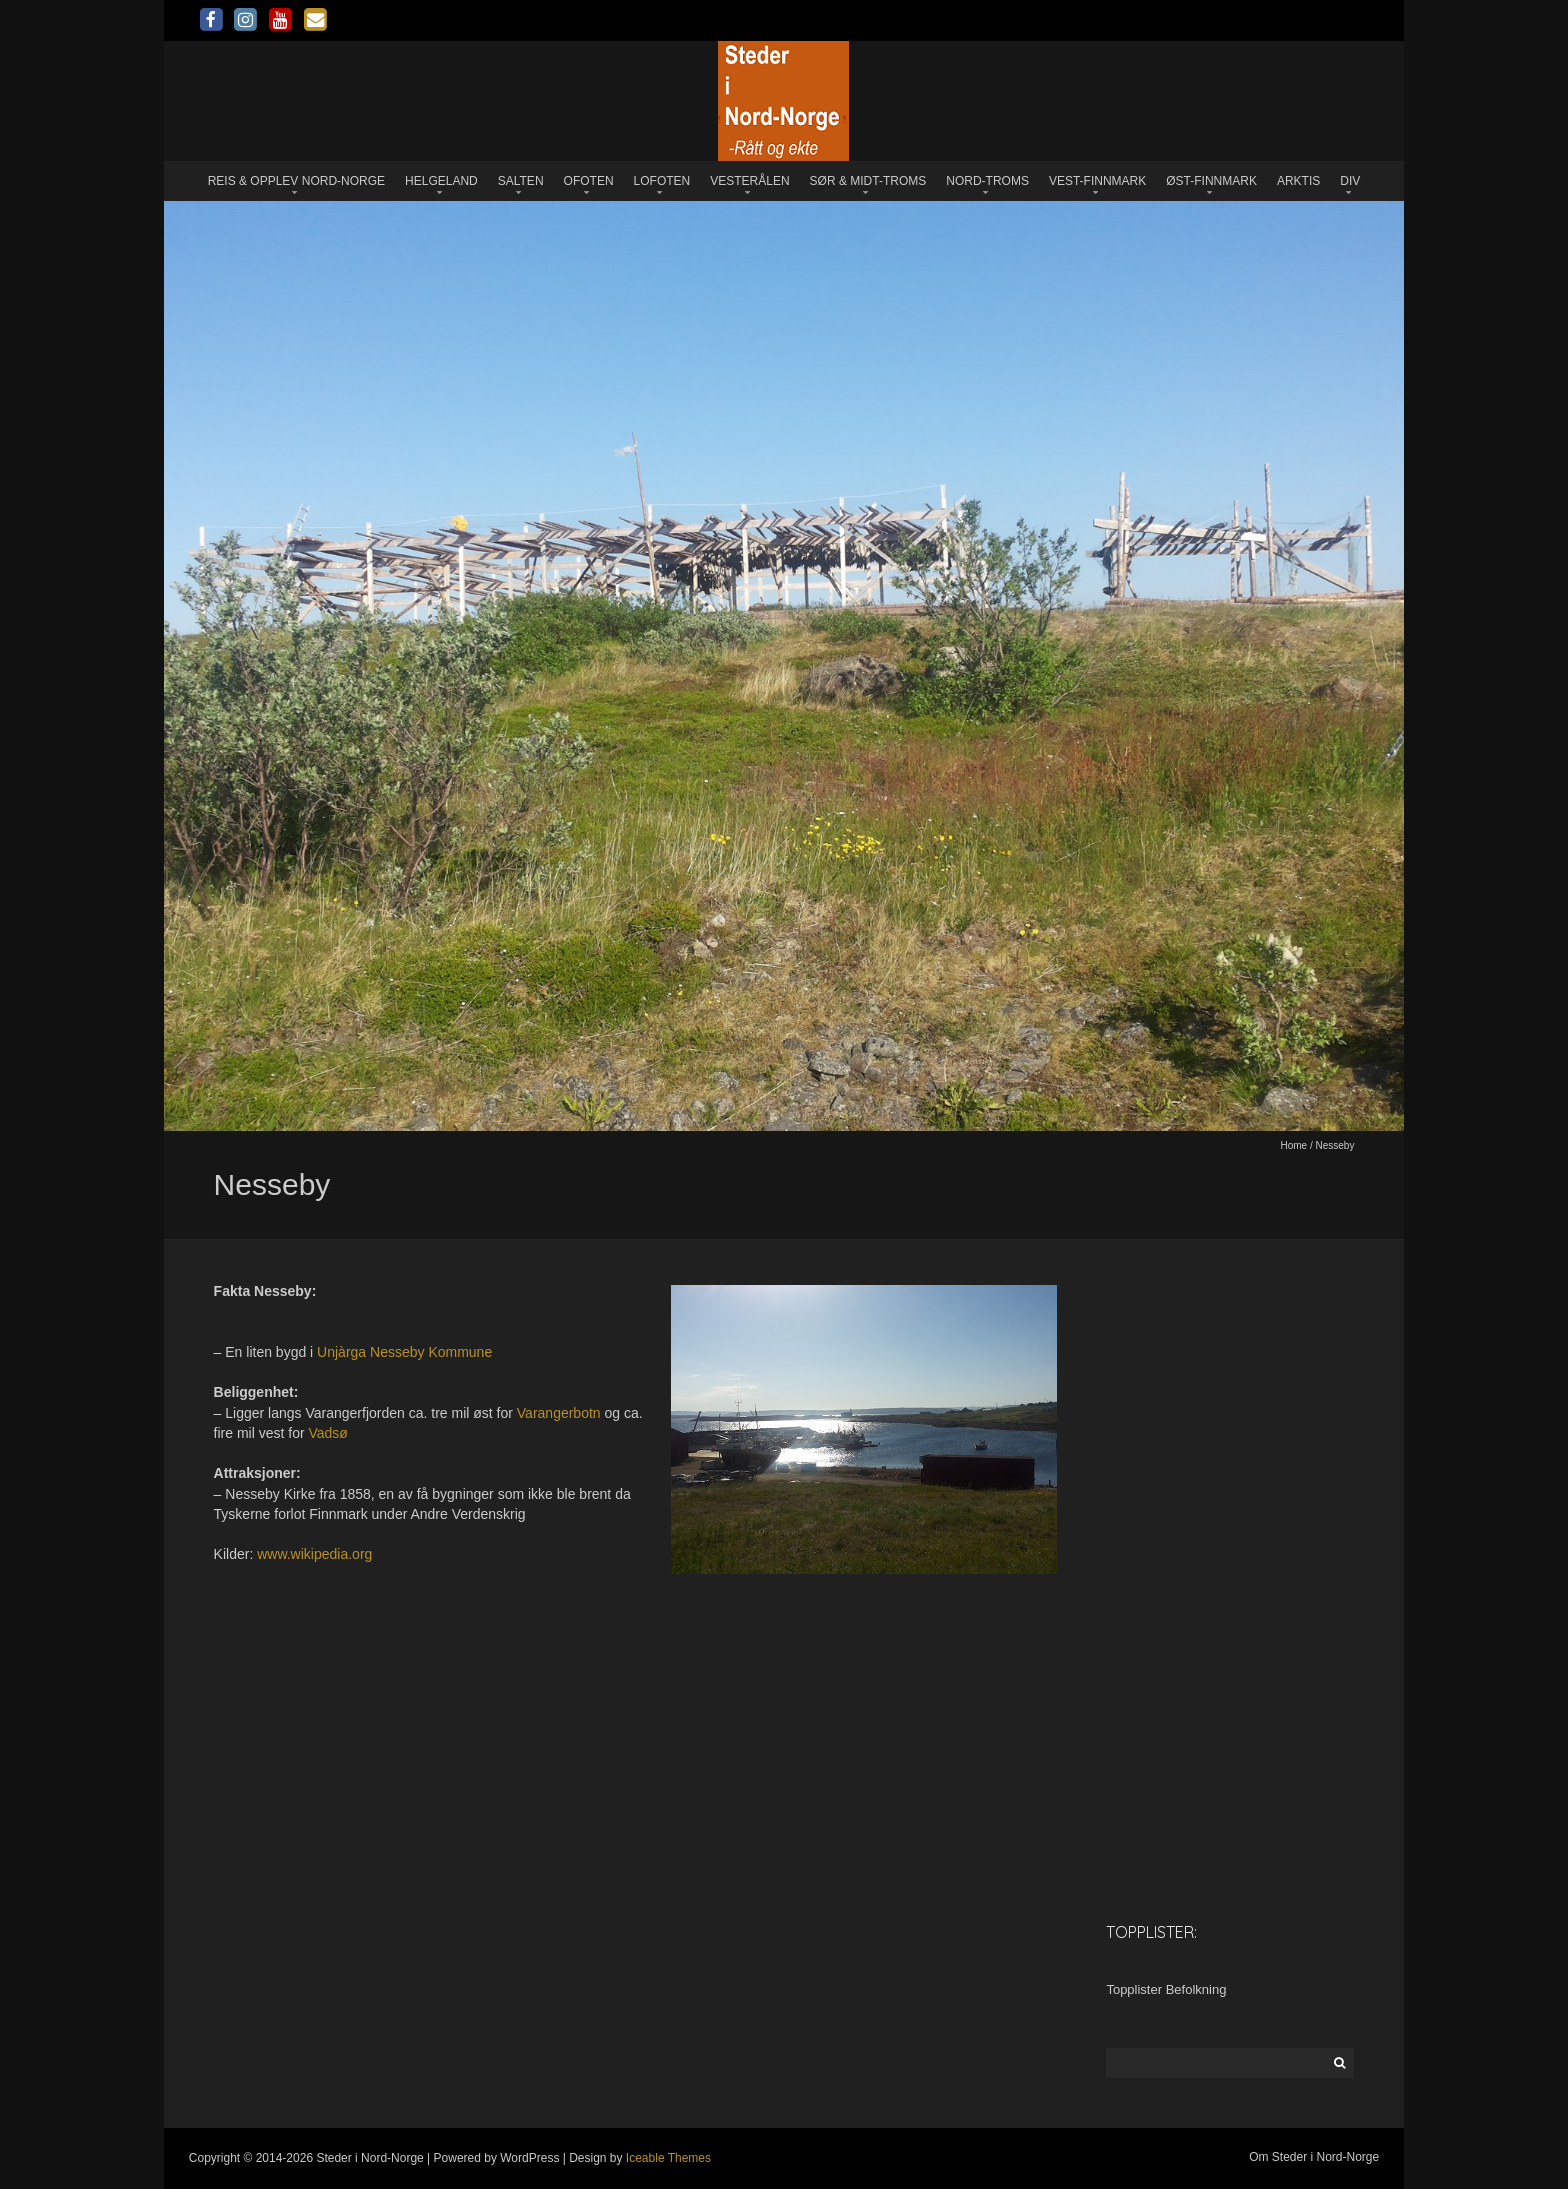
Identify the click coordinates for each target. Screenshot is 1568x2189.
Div (1350, 181)
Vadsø (328, 1433)
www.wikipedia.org (314, 1554)
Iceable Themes (668, 2158)
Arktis (1298, 181)
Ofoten (589, 181)
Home (1293, 1145)
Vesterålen (749, 181)
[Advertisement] (1230, 1590)
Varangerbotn (559, 1413)
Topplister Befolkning (1166, 1989)
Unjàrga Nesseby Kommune (404, 1352)
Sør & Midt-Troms (868, 181)
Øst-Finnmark (1211, 181)
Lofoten (662, 181)
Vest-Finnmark (1097, 181)
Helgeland (441, 181)
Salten (521, 181)
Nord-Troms (987, 181)
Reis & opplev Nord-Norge (296, 181)
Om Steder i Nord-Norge (1314, 2157)
